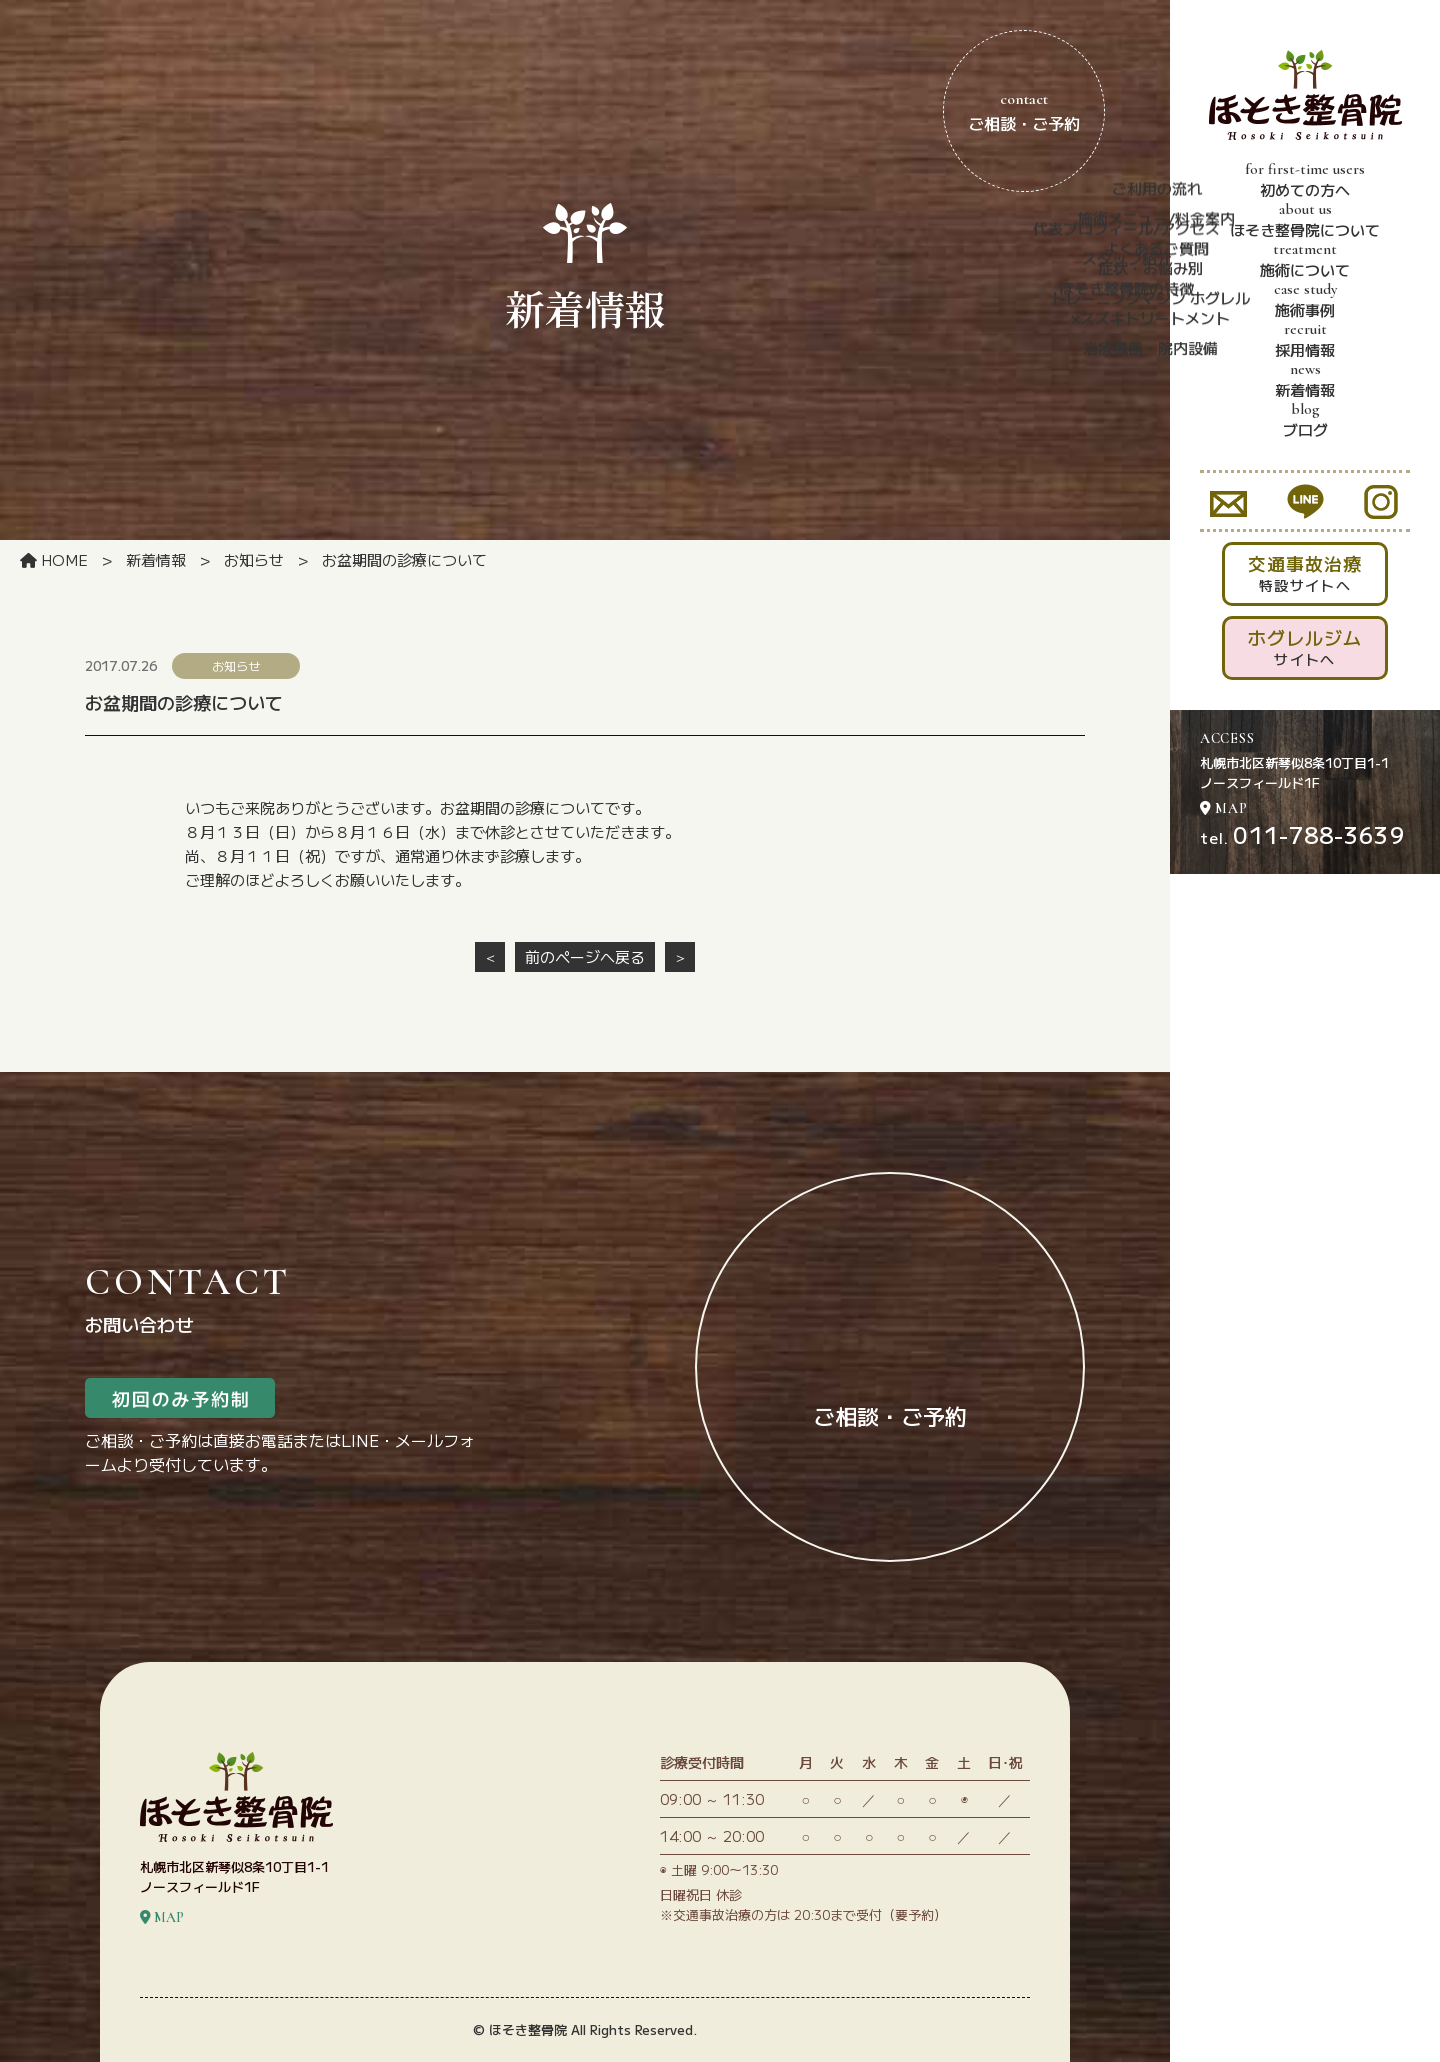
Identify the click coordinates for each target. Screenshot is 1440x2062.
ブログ (1305, 420)
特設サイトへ (1305, 572)
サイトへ (1305, 646)
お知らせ (254, 559)
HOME (54, 559)
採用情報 (1305, 340)
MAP (1224, 808)
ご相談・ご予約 (1024, 111)
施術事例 (1305, 300)
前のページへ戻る (585, 956)
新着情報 (1305, 380)
